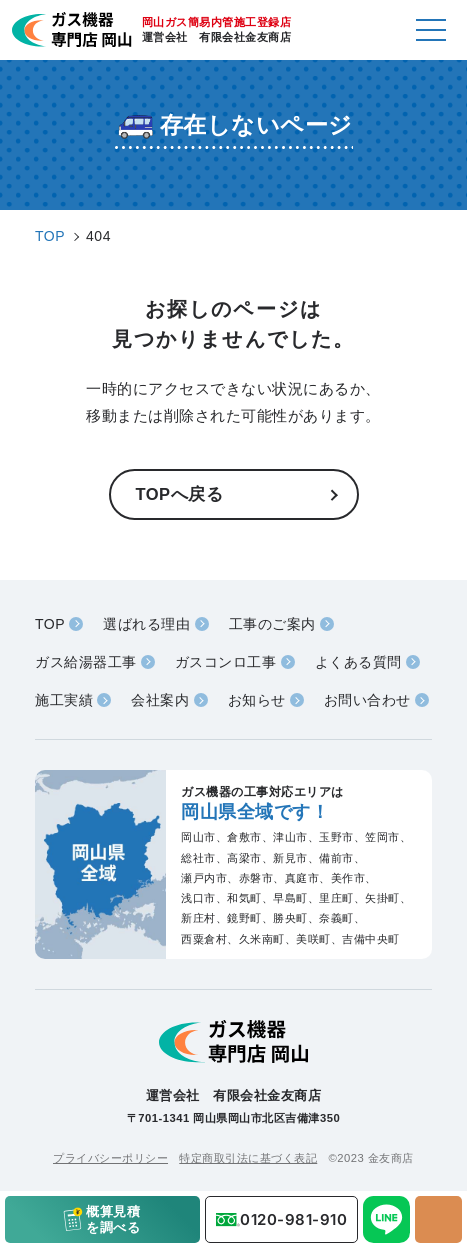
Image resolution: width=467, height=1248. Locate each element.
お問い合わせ (367, 700)
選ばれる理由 (146, 624)
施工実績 (64, 700)
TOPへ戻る (180, 494)
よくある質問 (358, 662)
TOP (50, 624)
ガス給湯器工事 (86, 662)
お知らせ (257, 700)
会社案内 (160, 700)
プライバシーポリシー (110, 1158)
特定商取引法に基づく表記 (248, 1158)
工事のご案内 (272, 624)
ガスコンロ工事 (226, 662)
